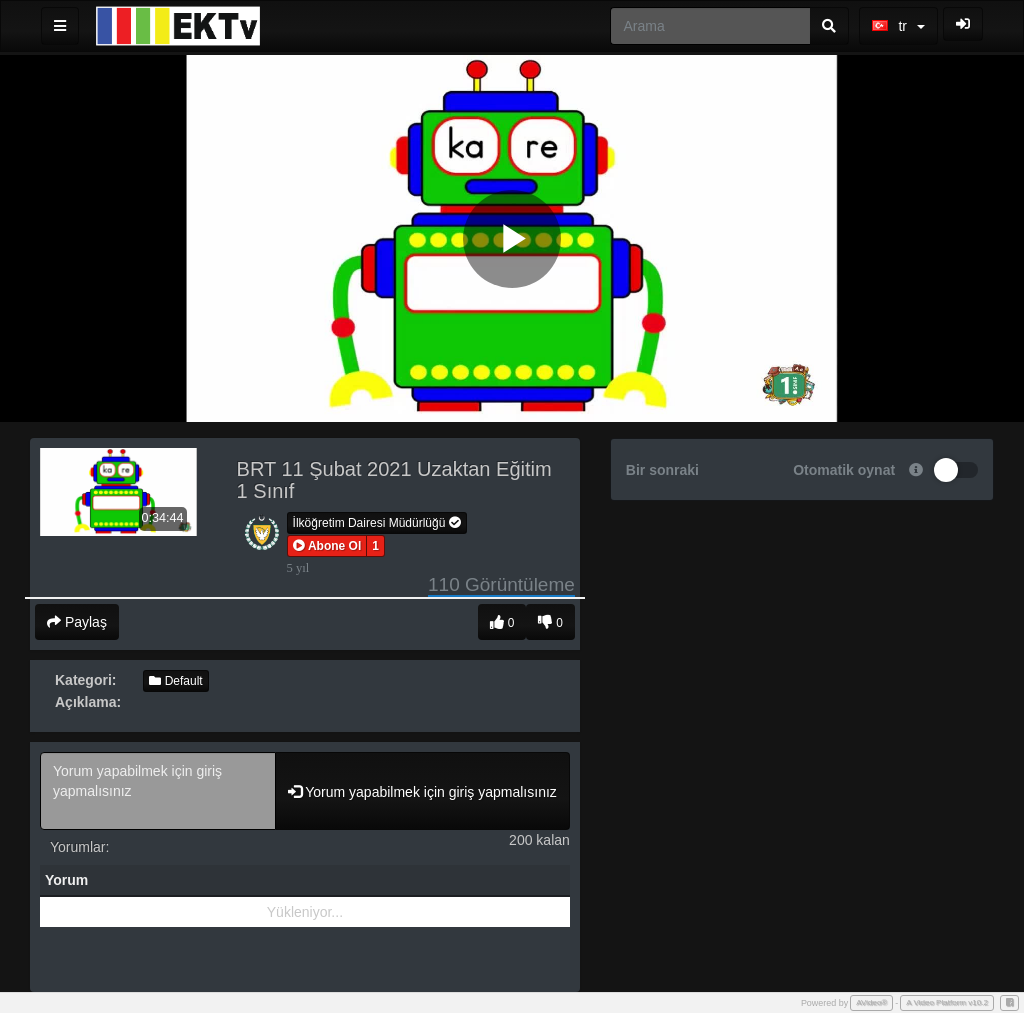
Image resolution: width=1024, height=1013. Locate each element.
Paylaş (77, 622)
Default (175, 681)
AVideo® (871, 1002)
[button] (327, 546)
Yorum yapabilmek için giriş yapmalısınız (158, 791)
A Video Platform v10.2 (947, 1002)
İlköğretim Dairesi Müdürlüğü (377, 523)
